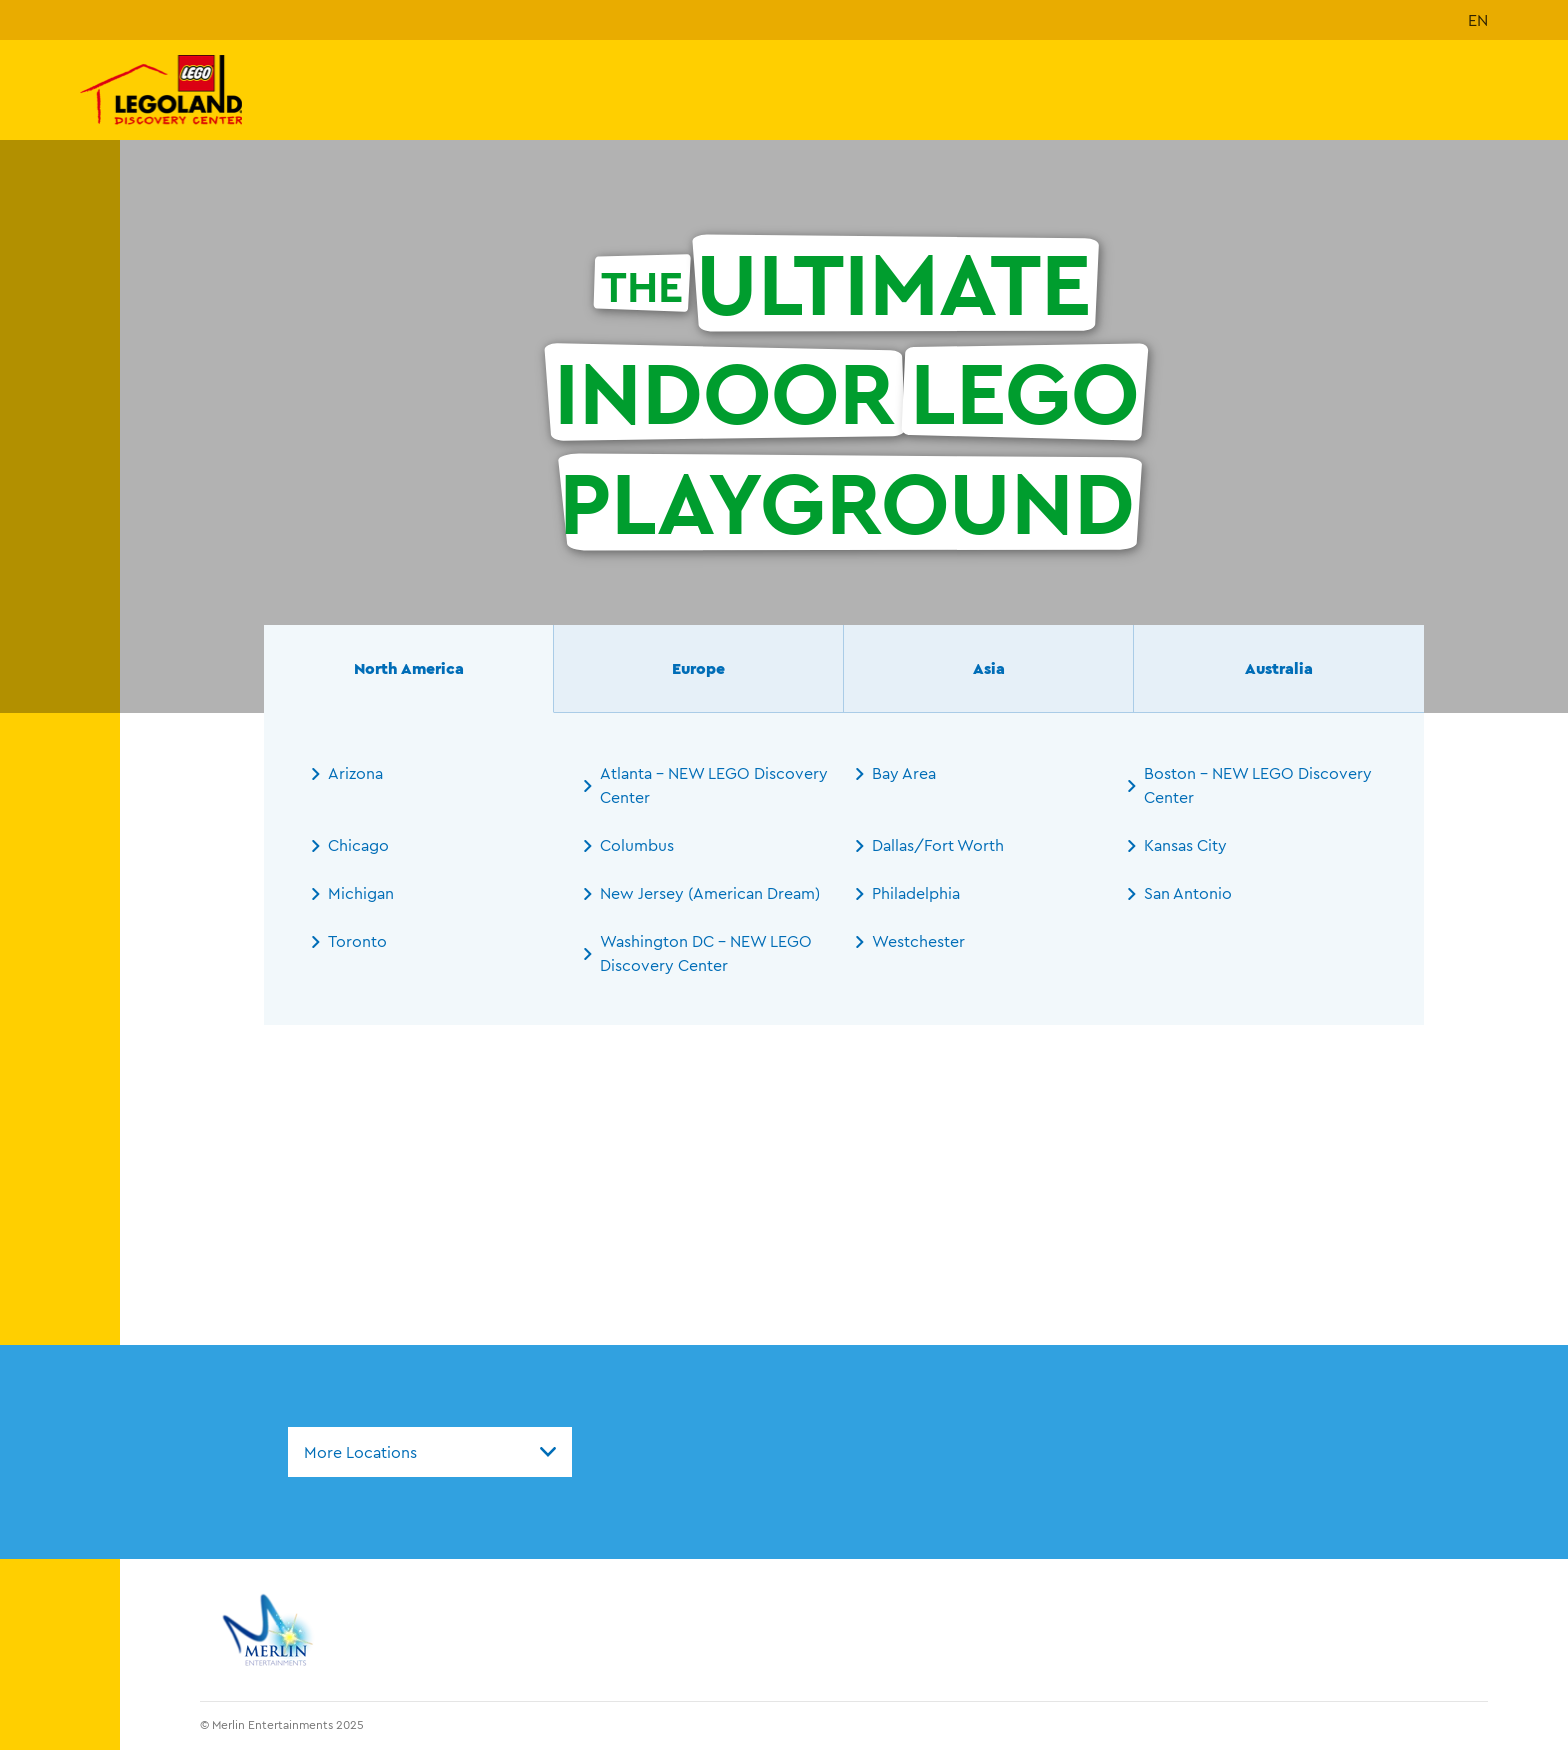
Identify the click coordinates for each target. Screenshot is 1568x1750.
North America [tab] (409, 668)
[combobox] (430, 1452)
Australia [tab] (1279, 668)
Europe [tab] (698, 668)
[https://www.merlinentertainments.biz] (270, 1630)
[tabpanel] (844, 869)
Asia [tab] (989, 668)
